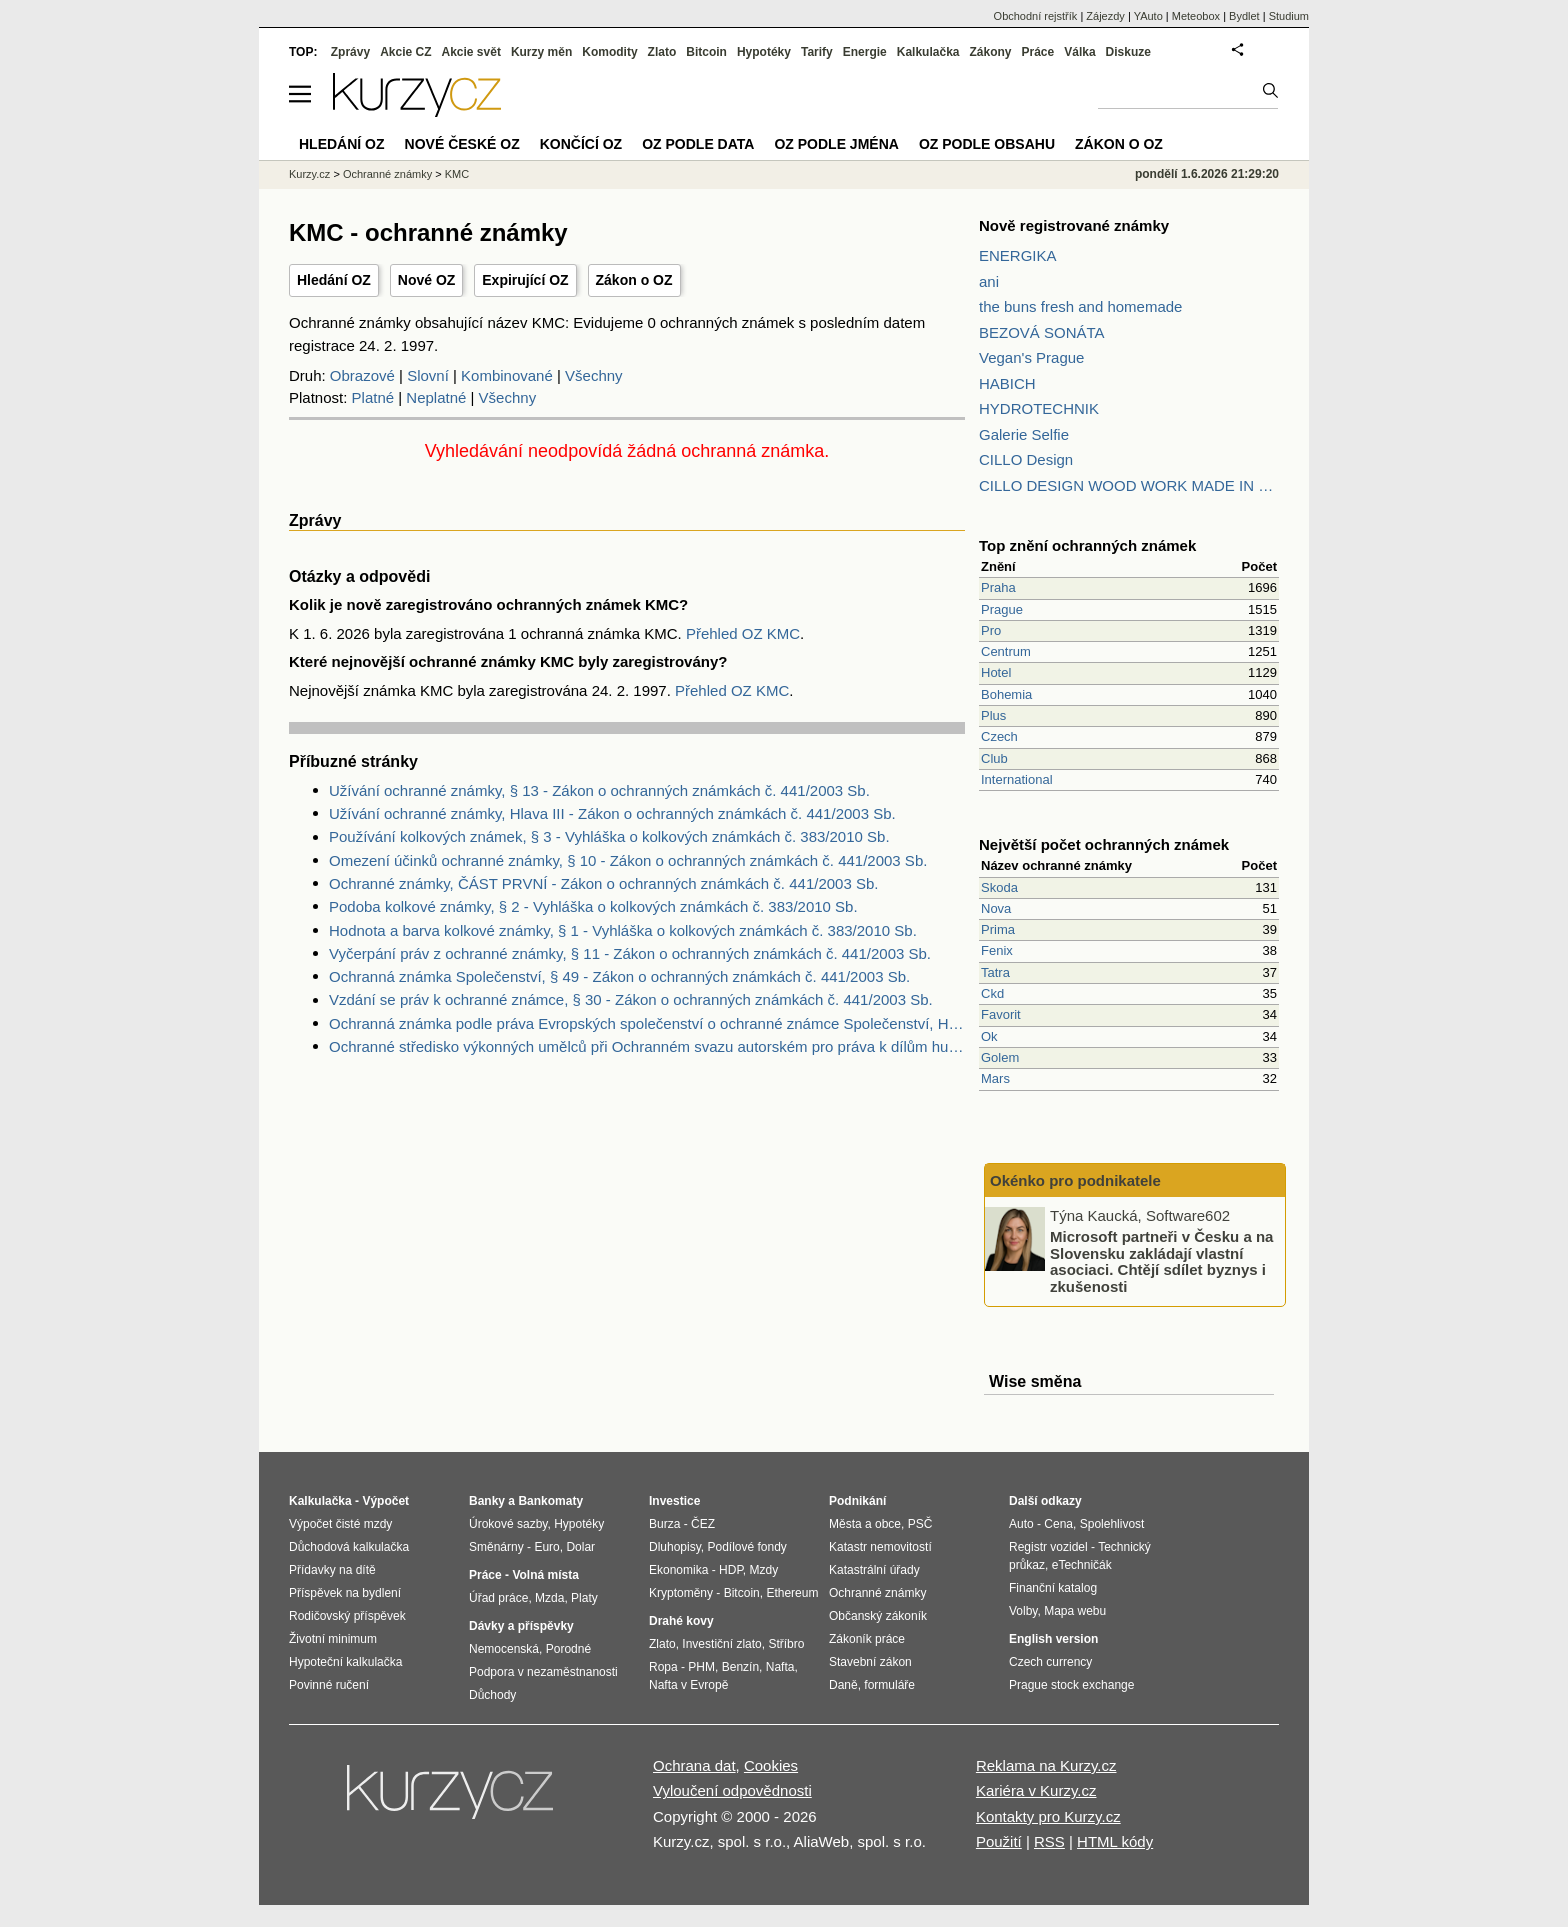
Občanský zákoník (878, 1616)
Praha (998, 587)
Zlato (662, 52)
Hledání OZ (334, 280)
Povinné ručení (329, 1685)
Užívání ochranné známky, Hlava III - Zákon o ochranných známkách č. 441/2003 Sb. (612, 813)
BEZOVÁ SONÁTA (1042, 332)
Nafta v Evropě (688, 1685)
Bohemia (1006, 694)
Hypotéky (764, 52)
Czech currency (1050, 1662)
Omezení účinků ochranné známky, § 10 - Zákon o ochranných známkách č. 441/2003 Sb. (628, 860)
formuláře (889, 1685)
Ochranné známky (387, 174)
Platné (373, 397)
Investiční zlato (721, 1644)
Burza (664, 1524)
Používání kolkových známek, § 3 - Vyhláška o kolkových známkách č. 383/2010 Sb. (609, 836)
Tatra (995, 972)
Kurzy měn (541, 52)
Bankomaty (550, 1501)
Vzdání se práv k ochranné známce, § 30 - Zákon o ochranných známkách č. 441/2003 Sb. (631, 999)
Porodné (568, 1649)
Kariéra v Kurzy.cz (1036, 1790)
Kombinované (507, 375)
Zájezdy (1105, 16)
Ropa (663, 1667)
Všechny (594, 375)
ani (989, 281)
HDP (731, 1570)
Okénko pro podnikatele (1075, 1180)
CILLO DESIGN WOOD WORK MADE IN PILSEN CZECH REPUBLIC (1129, 485)
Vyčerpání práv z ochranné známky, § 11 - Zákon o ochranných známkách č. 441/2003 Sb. (630, 953)
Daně (843, 1685)
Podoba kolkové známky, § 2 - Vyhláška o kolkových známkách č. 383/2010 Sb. (593, 906)
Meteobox (1196, 16)
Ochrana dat (694, 1765)
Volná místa (545, 1575)
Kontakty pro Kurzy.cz (1048, 1816)
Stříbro (786, 1644)
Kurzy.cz (309, 174)
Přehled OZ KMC (743, 633)
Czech (999, 736)
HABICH (1007, 383)
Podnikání (857, 1501)
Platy (584, 1598)
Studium (1289, 16)
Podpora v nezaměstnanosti (543, 1672)
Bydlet (1244, 16)
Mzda (549, 1598)
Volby (1023, 1611)
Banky (487, 1501)
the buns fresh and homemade (1080, 306)
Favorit (1001, 1014)
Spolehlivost (1112, 1524)
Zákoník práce (867, 1639)
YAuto (1148, 16)
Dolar (580, 1547)
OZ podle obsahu (987, 144)
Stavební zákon (870, 1662)
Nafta (780, 1667)
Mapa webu (1075, 1611)
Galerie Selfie (1024, 434)
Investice (674, 1501)
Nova (996, 908)
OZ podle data (698, 144)
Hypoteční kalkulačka (345, 1662)
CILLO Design (1026, 459)
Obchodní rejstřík (1036, 16)
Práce (1038, 52)
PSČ (920, 1524)
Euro (546, 1547)
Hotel (996, 672)
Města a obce (865, 1524)
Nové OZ (427, 280)
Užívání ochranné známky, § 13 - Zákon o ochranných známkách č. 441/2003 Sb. (599, 790)
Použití (999, 1841)
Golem (1000, 1057)
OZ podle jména (836, 144)
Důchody (492, 1695)
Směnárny (496, 1547)
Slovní (428, 375)
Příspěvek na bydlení (345, 1593)
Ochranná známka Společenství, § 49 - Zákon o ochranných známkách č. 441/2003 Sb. (619, 976)
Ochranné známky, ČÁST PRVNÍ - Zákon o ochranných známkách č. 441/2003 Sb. (603, 883)
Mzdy (764, 1570)
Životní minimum (333, 1639)
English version (1053, 1639)
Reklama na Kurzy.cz (1046, 1765)
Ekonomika (678, 1570)
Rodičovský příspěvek (347, 1616)
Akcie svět (471, 52)
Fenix (997, 950)
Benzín (740, 1667)
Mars (995, 1078)
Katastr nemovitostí (880, 1547)
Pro (991, 630)
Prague (1002, 609)
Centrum (1006, 651)
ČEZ (703, 1524)
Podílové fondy (746, 1547)
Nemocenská (504, 1649)
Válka (1079, 52)
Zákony (990, 52)
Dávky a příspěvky (521, 1626)
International (1017, 779)
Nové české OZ (462, 144)
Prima (998, 929)
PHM (701, 1667)
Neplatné (436, 397)
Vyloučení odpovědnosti (732, 1790)
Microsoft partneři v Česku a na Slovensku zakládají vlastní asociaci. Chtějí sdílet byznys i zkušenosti (1161, 1261)
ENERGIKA (1018, 255)
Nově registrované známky (1074, 225)
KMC (457, 174)
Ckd (992, 993)
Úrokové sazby (508, 1524)
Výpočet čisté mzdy (340, 1524)
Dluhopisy (675, 1547)
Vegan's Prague (1031, 357)
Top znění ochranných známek (1087, 545)
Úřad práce (498, 1598)
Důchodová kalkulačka (349, 1547)
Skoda (999, 887)
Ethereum (792, 1593)
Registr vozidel (1048, 1547)
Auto (1021, 1524)
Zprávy (350, 52)
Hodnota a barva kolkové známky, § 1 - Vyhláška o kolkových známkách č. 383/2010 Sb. (623, 930)
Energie (865, 52)
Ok (989, 1036)
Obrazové (362, 375)
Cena (1058, 1524)
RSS (1049, 1841)
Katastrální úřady (874, 1570)
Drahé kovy (681, 1621)
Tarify (817, 52)
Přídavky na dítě (332, 1570)
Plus (993, 715)
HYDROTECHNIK (1039, 408)
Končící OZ (581, 144)
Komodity (609, 52)
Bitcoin (706, 52)
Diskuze (1128, 52)
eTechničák (1082, 1565)
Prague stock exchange (1071, 1685)
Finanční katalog (1053, 1588)
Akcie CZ (405, 52)
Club (994, 758)
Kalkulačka (928, 52)
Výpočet (385, 1501)
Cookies (771, 1765)
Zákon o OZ (634, 280)
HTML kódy (1115, 1841)
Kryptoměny (681, 1593)
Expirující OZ (525, 280)
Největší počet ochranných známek (1104, 844)
